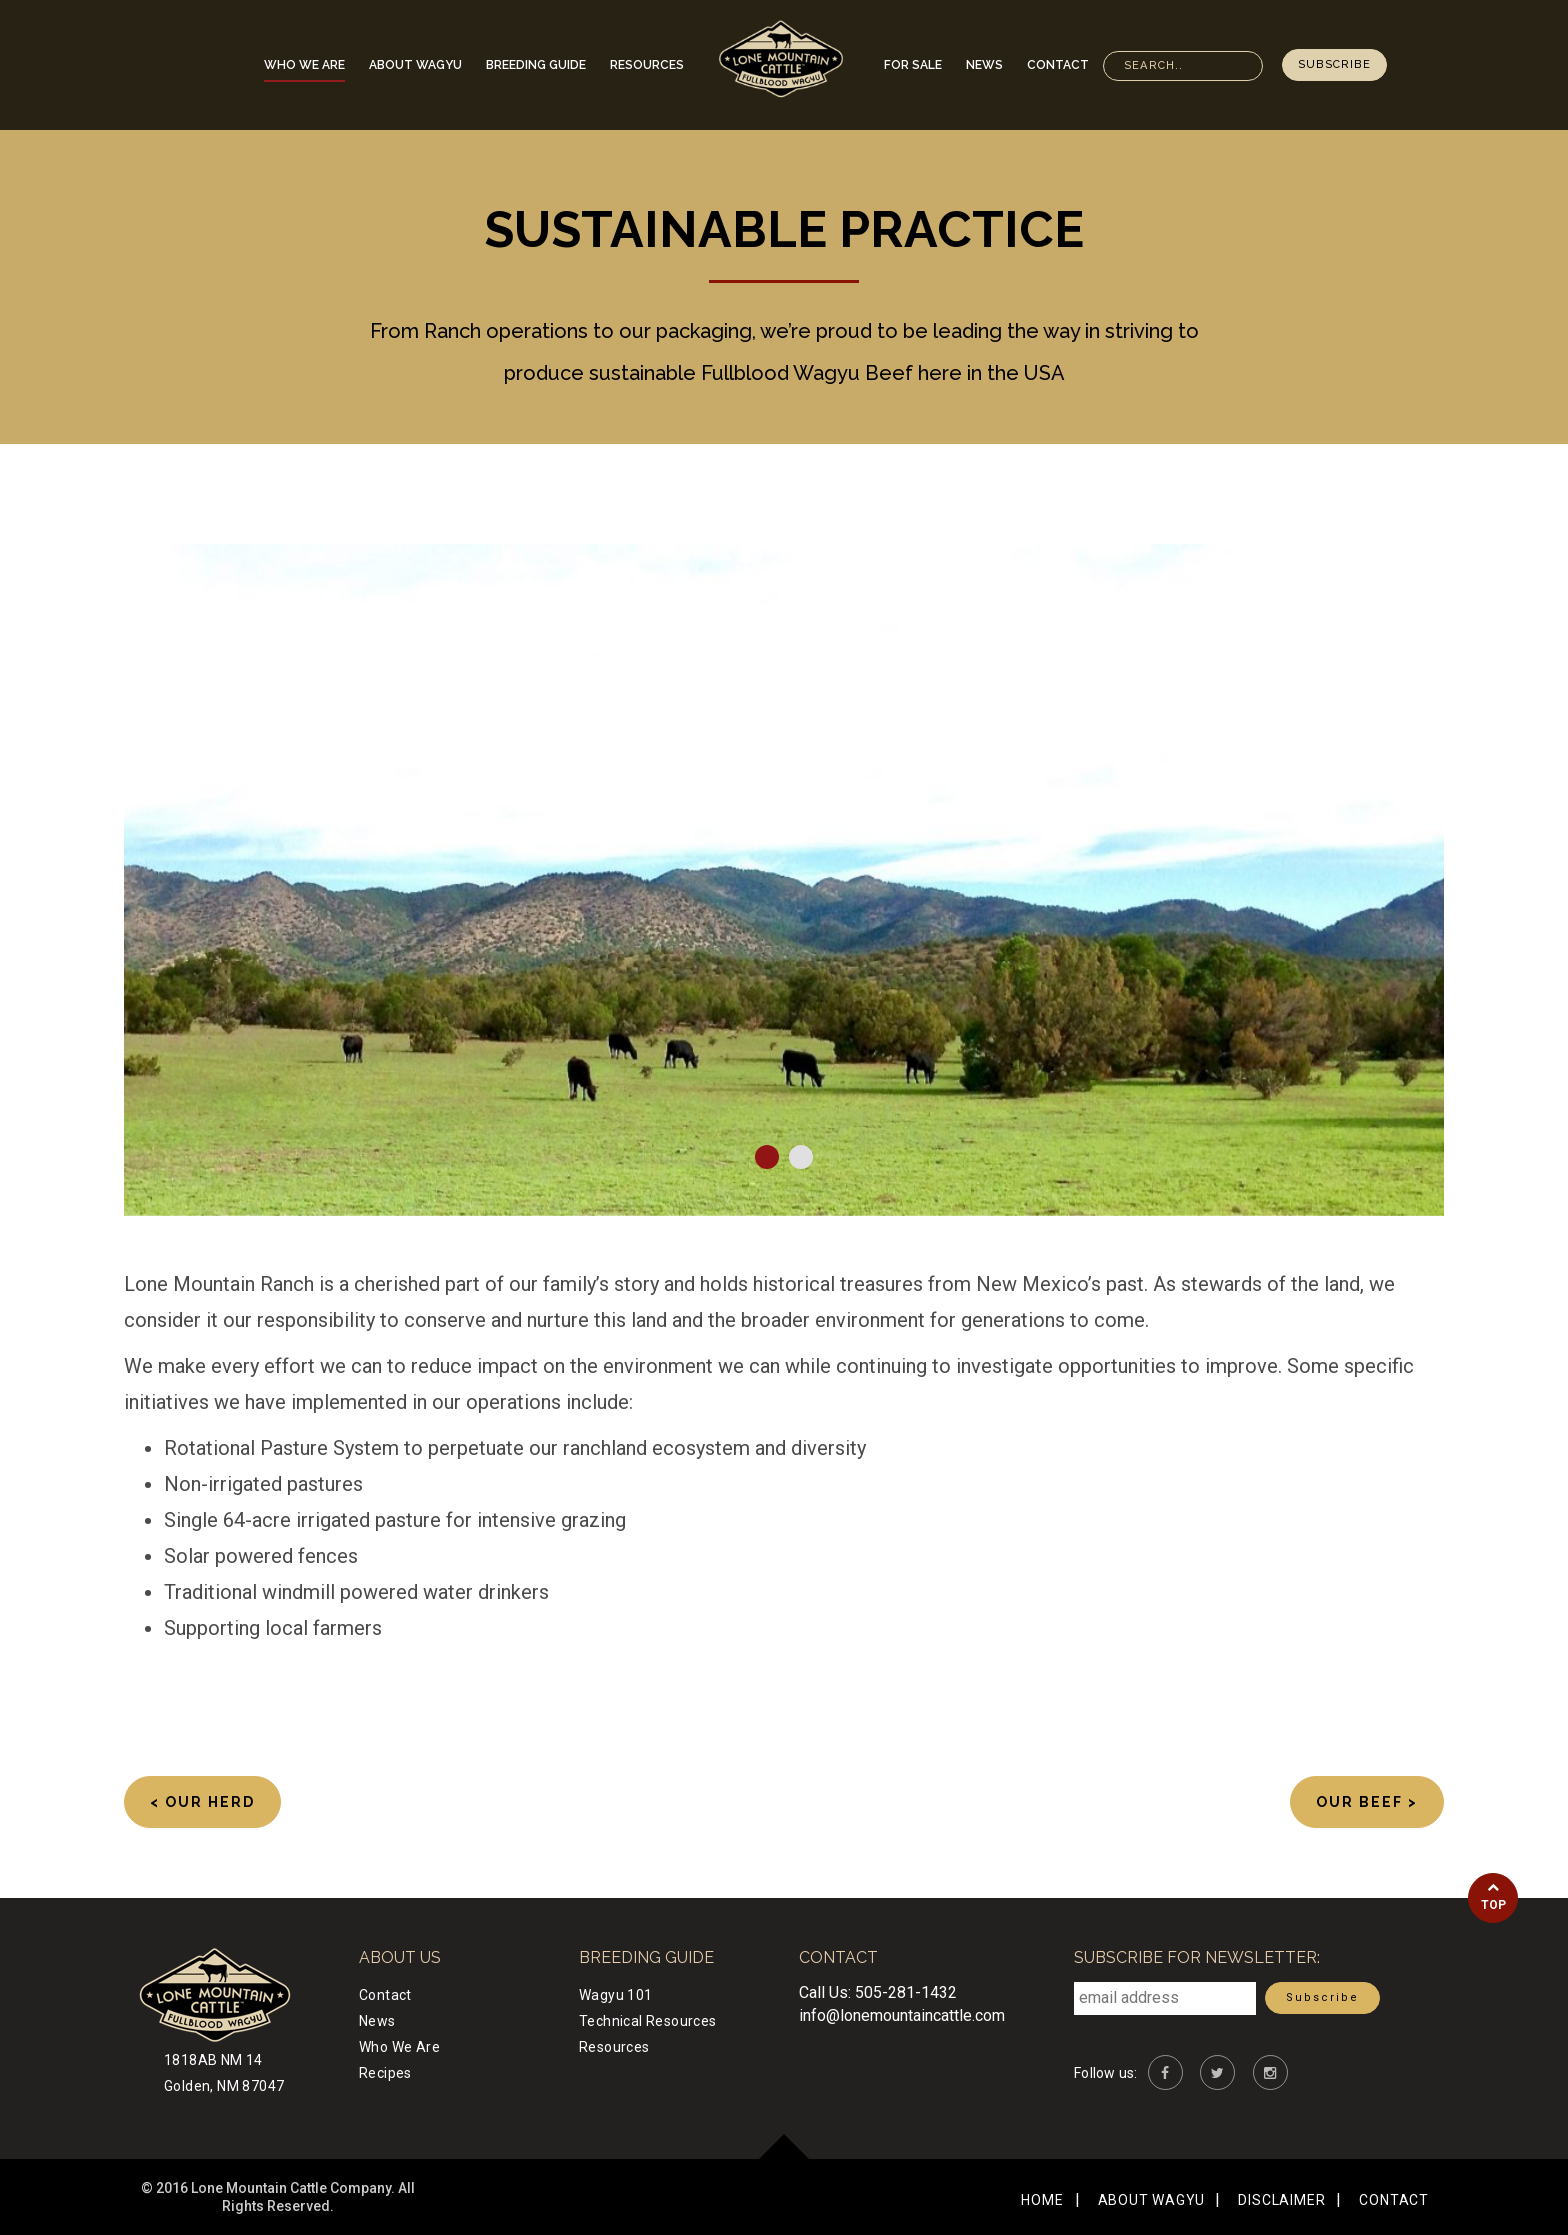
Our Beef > (1367, 1802)
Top (1493, 1896)
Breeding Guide (536, 65)
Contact (1058, 65)
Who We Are (304, 65)
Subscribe (1334, 64)
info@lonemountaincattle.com (902, 2015)
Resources (647, 65)
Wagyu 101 (616, 1995)
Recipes (385, 2073)
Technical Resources (648, 2021)
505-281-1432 (906, 1992)
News (984, 65)
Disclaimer (1281, 2200)
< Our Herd (202, 1802)
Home (1042, 2200)
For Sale (913, 65)
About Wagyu (415, 65)
